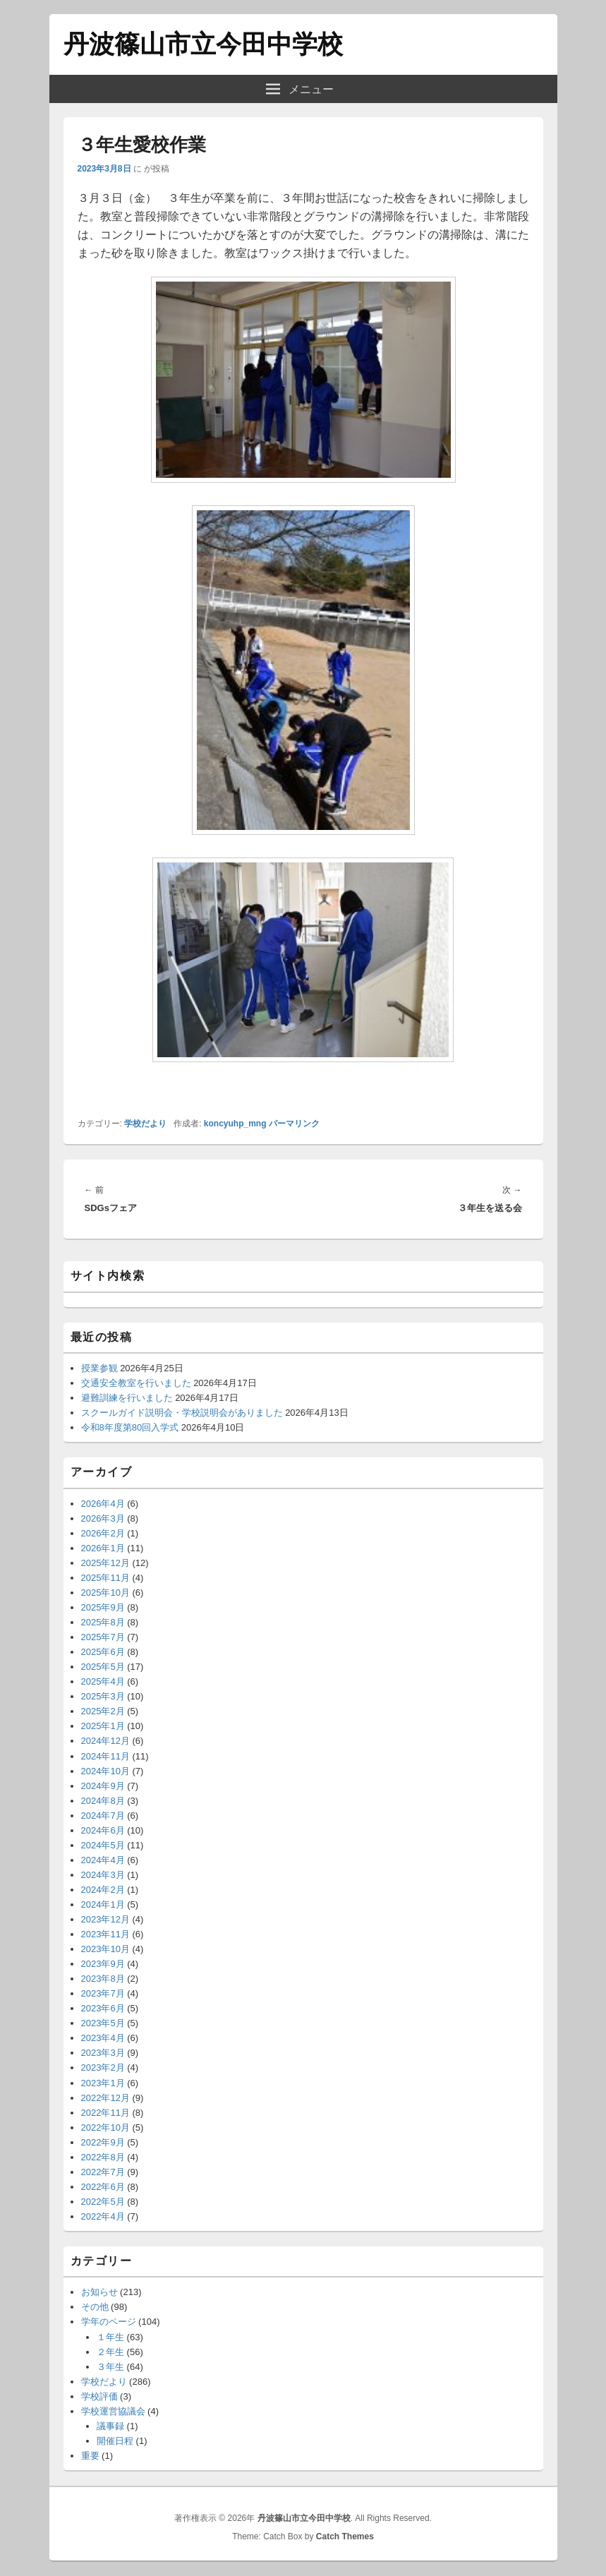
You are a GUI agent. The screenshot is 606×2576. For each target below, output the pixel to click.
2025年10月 (105, 1592)
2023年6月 (103, 2008)
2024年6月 (103, 1830)
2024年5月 (103, 1845)
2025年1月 (103, 1726)
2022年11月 (105, 2112)
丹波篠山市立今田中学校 (203, 44)
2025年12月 (105, 1563)
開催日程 (115, 2441)
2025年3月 (103, 1696)
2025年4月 (103, 1681)
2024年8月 (103, 1800)
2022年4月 (103, 2216)
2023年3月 (103, 2052)
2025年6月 (103, 1652)
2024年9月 (103, 1786)
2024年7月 (103, 1815)
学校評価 (99, 2396)
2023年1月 (103, 2083)
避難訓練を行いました (127, 1397)
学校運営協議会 (113, 2411)
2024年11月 (105, 1756)
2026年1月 (103, 1548)
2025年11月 (105, 1577)
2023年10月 (105, 1949)
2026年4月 (103, 1503)
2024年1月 (103, 1904)
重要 (90, 2455)
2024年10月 (105, 1771)
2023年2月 (103, 2067)
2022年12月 (105, 2098)
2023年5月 (103, 2023)
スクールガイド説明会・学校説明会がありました (182, 1412)
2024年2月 (103, 1889)
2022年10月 (105, 2127)
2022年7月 (103, 2172)
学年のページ (108, 2321)
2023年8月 (103, 1978)
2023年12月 (105, 1919)
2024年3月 (103, 1875)
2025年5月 (103, 1666)
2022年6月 (103, 2186)
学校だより (145, 1123)
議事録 (110, 2426)
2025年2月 (103, 1711)
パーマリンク (294, 1123)
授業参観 (99, 1368)
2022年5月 (103, 2201)
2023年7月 (103, 1993)
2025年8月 (103, 1622)
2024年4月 (103, 1860)
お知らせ (99, 2292)
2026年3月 (103, 1518)
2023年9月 (103, 1963)
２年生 (110, 2352)
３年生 (110, 2366)
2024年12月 (105, 1740)
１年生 (110, 2337)
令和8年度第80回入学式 (130, 1427)
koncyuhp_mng (235, 1123)
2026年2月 (103, 1533)
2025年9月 (103, 1607)
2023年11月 (105, 1934)
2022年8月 (103, 2157)
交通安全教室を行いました (136, 1383)
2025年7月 (103, 1637)
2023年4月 (103, 2038)
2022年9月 (103, 2142)
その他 (95, 2306)
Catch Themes (345, 2536)
